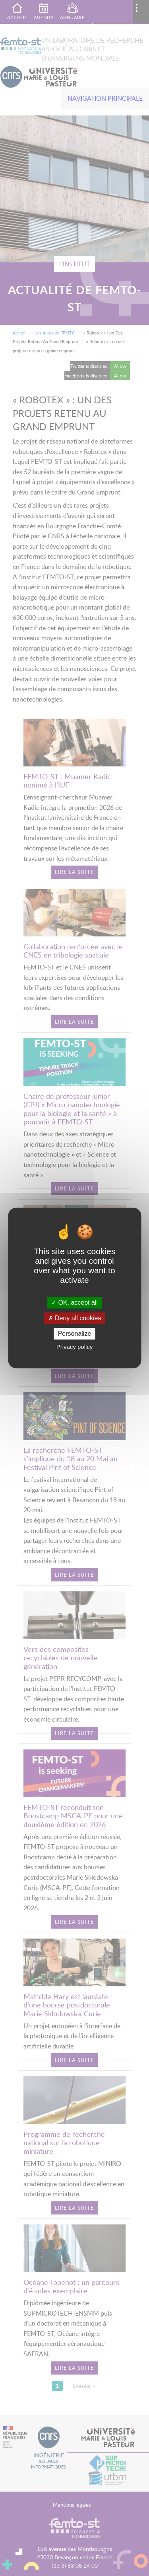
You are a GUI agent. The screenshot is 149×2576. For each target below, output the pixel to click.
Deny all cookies (74, 1318)
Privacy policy (74, 1347)
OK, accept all (74, 1302)
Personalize (74, 1333)
